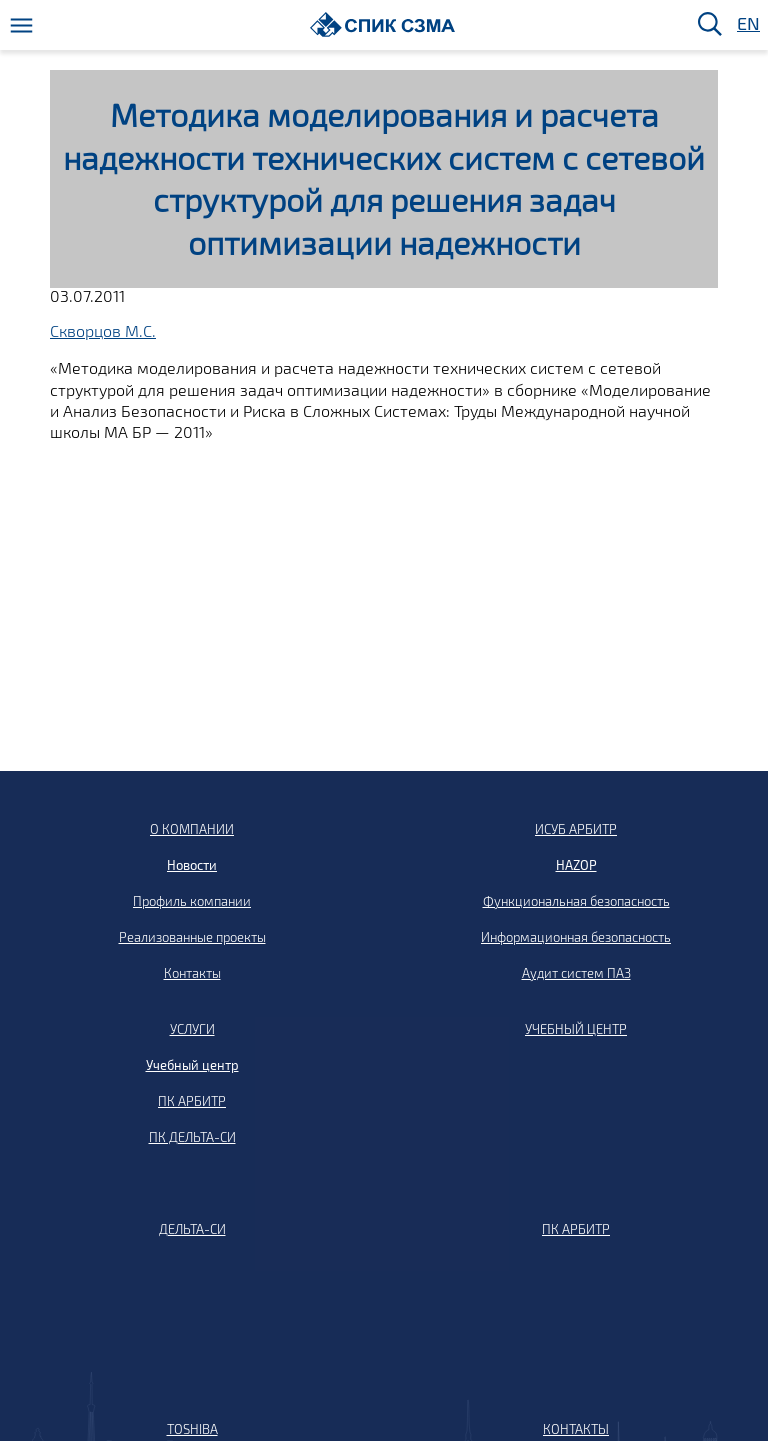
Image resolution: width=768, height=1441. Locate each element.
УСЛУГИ (192, 1029)
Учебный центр (192, 1065)
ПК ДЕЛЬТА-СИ (192, 1137)
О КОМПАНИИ (192, 829)
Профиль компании (192, 901)
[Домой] (382, 24)
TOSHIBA (192, 1429)
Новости (192, 865)
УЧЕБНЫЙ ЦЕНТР (576, 1029)
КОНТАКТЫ (576, 1429)
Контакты (192, 973)
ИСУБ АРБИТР (576, 829)
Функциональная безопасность (576, 901)
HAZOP (576, 865)
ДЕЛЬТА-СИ (192, 1229)
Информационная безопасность (576, 937)
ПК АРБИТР (192, 1101)
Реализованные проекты (192, 937)
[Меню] (21, 25)
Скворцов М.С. (103, 330)
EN (747, 24)
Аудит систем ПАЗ (576, 973)
